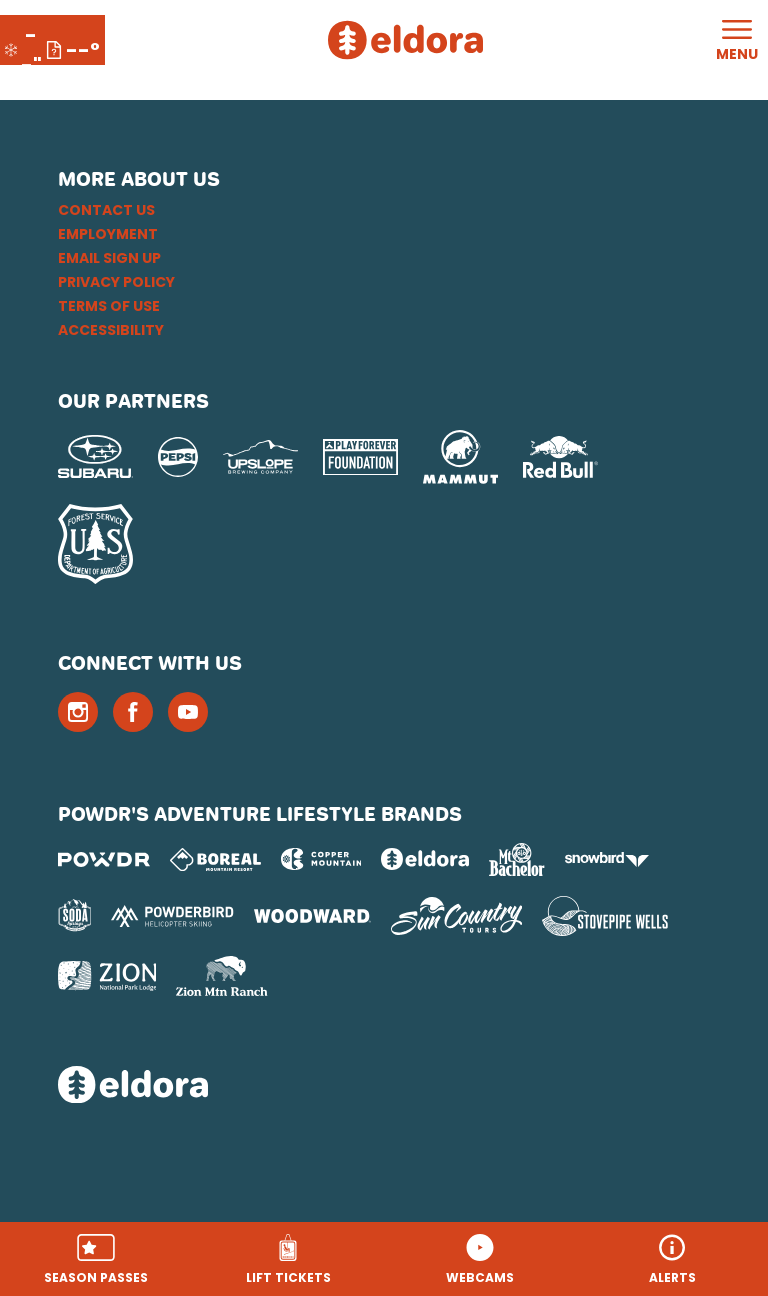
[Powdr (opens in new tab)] (104, 859)
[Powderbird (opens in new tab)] (172, 916)
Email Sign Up (109, 258)
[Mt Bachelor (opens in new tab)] (516, 859)
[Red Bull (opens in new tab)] (560, 457)
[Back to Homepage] (384, 1086)
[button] (96, 1259)
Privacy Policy (116, 282)
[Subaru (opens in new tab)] (95, 456)
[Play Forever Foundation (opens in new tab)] (360, 457)
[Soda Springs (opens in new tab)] (75, 915)
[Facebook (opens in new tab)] (133, 712)
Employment (108, 234)
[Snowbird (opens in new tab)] (607, 859)
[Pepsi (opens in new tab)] (178, 457)
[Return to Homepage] (405, 40)
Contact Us (106, 210)
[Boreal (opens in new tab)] (215, 859)
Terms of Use (109, 306)
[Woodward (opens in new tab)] (312, 916)
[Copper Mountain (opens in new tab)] (321, 859)
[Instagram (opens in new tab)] (78, 712)
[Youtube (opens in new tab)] (188, 712)
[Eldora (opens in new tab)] (425, 859)
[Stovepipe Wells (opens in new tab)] (605, 916)
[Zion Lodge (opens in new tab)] (107, 976)
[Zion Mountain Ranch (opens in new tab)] (221, 976)
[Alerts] (672, 1259)
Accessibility (111, 330)
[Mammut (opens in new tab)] (460, 457)
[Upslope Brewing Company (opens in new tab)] (260, 457)
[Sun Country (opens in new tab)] (457, 916)
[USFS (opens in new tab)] (95, 544)
